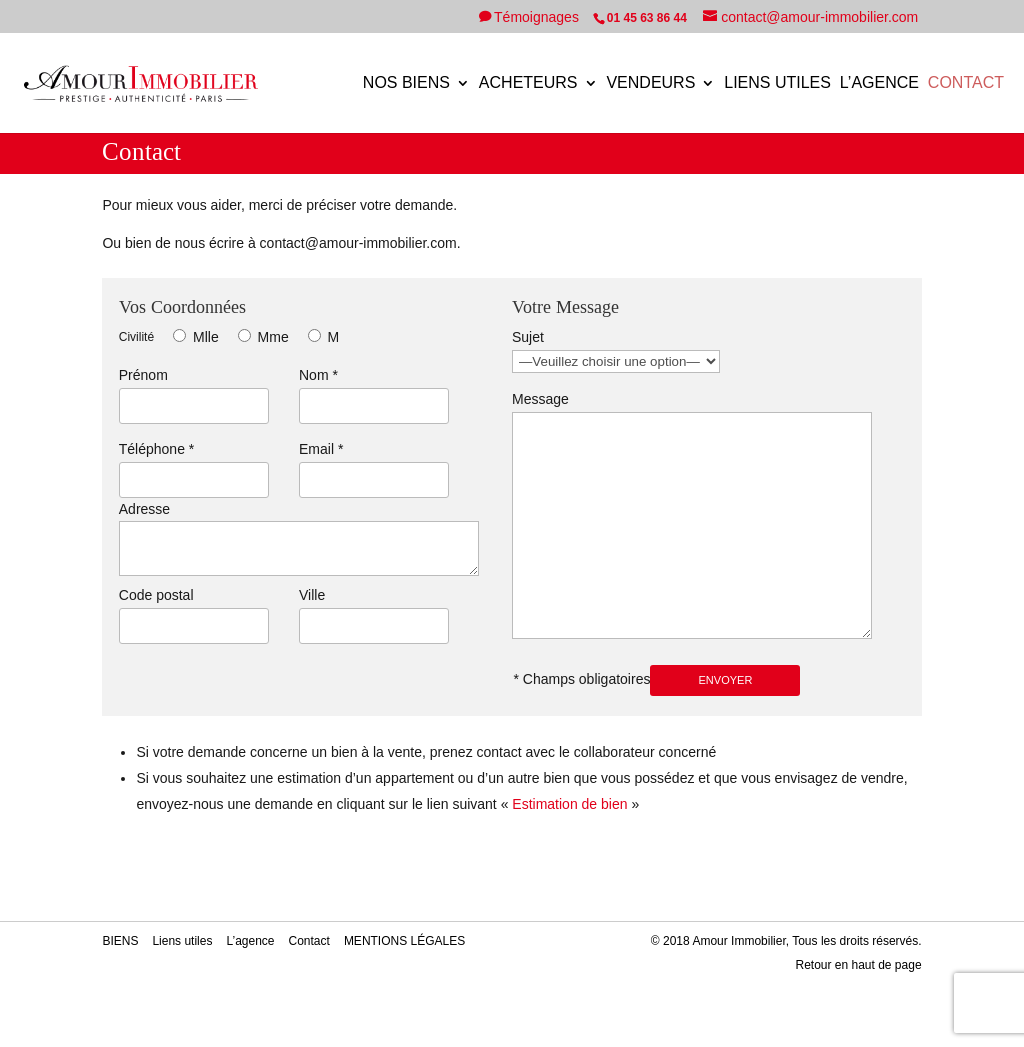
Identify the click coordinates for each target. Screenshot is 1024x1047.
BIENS (120, 941)
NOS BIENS (406, 84)
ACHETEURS (528, 84)
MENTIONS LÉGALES (404, 941)
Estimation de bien (569, 804)
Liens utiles (777, 84)
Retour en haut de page (858, 965)
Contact (966, 84)
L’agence (879, 84)
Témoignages (538, 17)
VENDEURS (650, 84)
